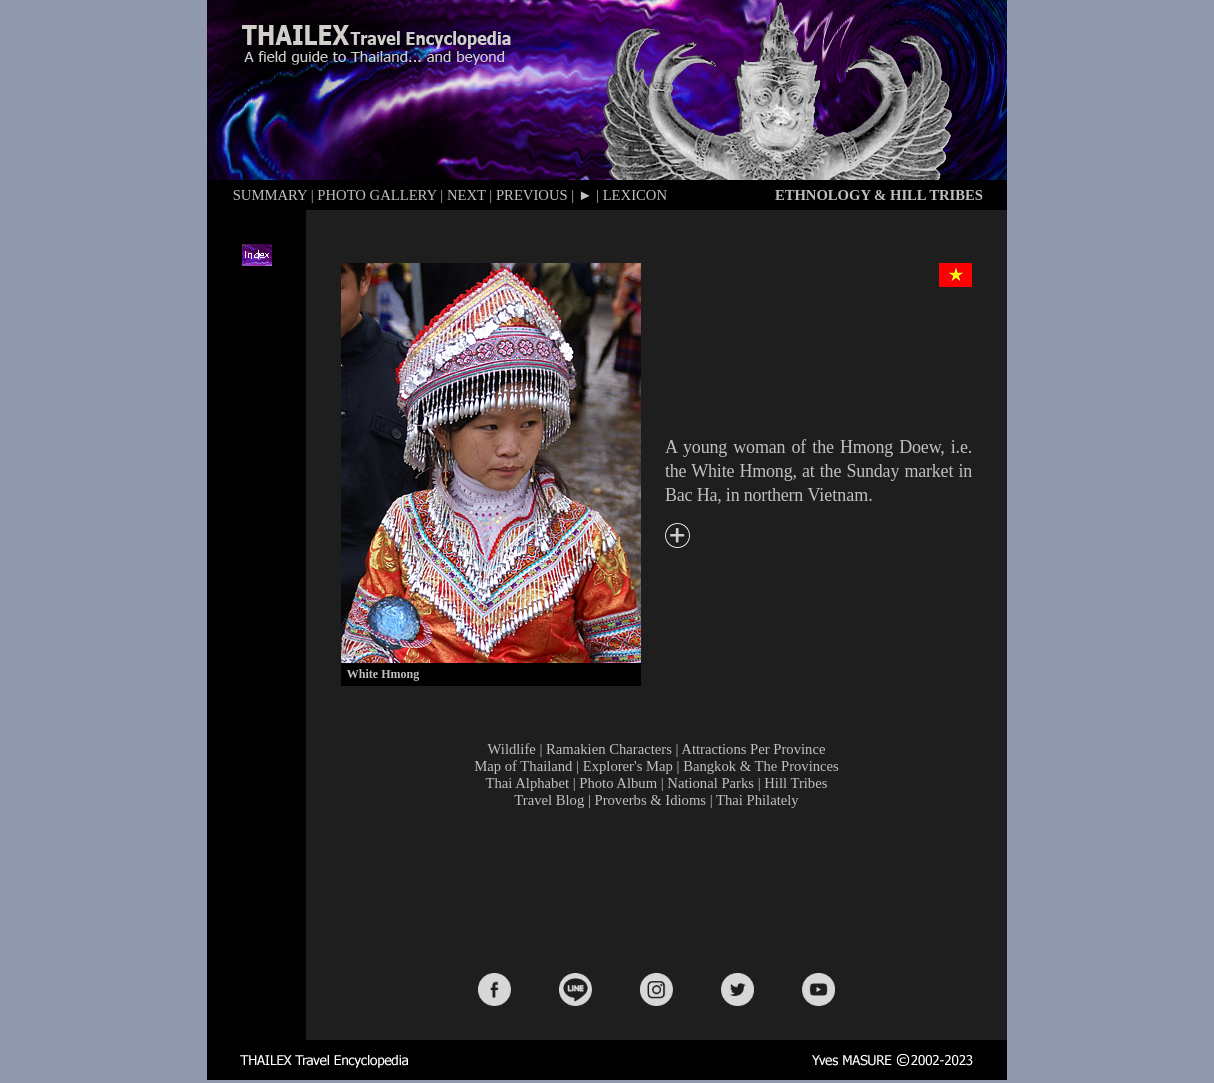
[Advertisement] (661, 889)
